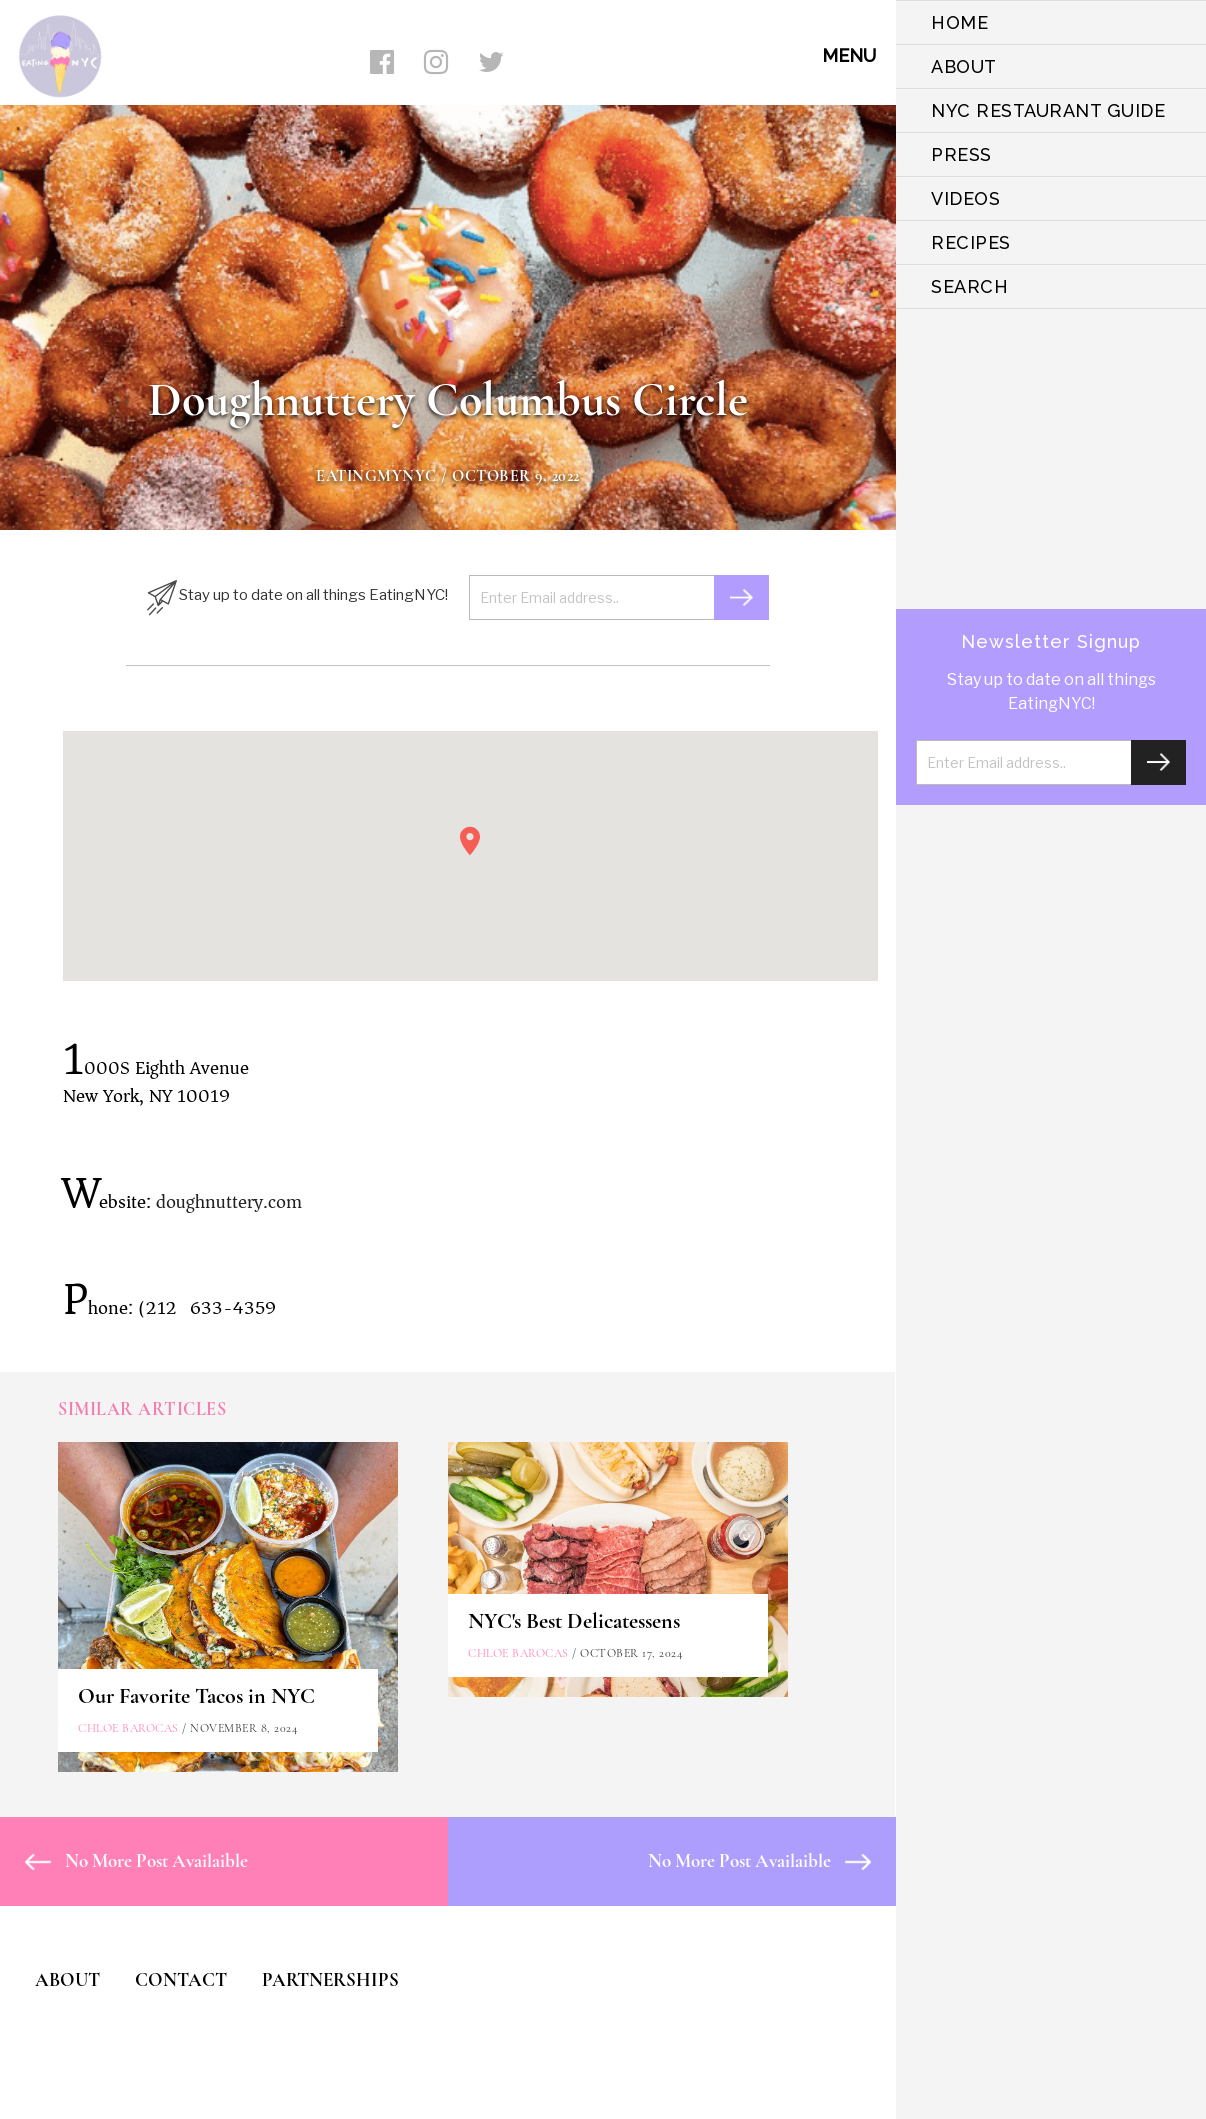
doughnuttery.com (229, 1202)
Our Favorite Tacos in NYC (196, 1696)
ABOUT (964, 66)
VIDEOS (965, 198)
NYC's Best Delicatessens (574, 1621)
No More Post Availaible (136, 1860)
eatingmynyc (376, 476)
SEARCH (969, 286)
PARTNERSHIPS (330, 1979)
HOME (959, 22)
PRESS (961, 154)
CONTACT (181, 1979)
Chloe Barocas (128, 1728)
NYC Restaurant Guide (1048, 110)
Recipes (971, 242)
